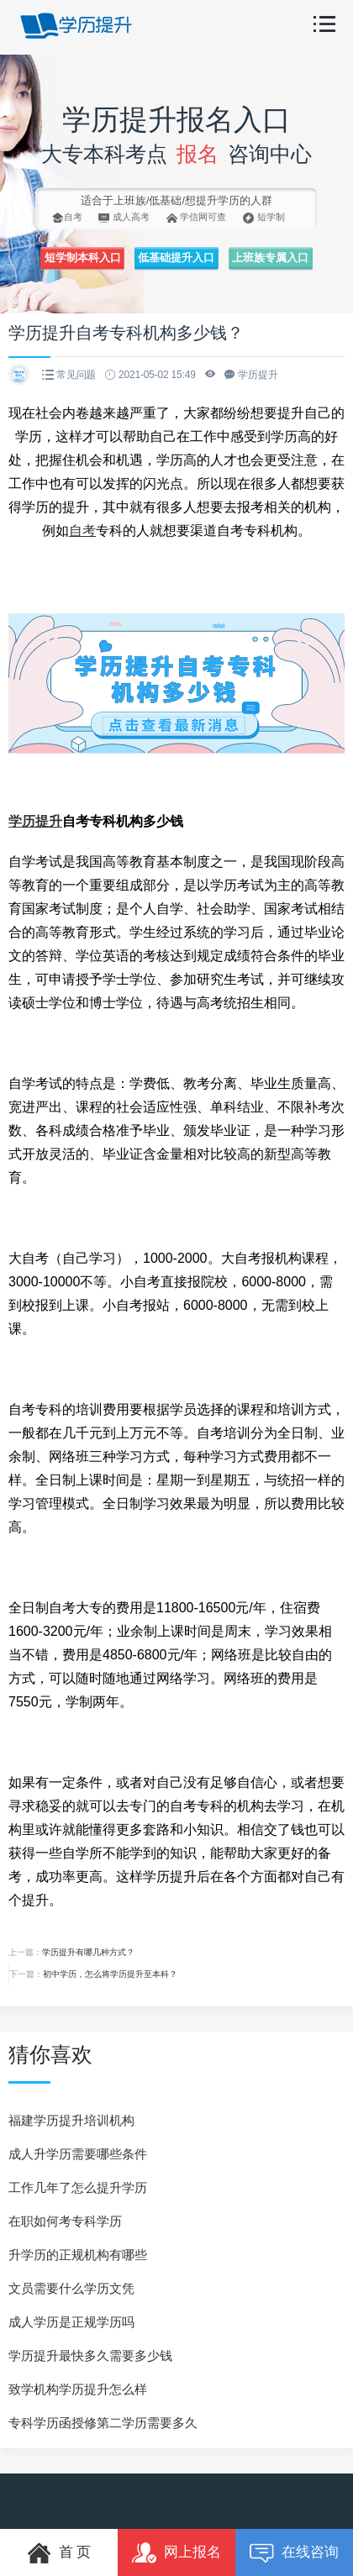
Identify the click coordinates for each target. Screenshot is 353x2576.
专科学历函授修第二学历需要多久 (103, 2423)
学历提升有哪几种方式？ (88, 1952)
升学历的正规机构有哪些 (77, 2254)
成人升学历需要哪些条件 (77, 2154)
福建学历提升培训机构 (71, 2120)
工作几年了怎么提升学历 (77, 2187)
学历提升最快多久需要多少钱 (90, 2355)
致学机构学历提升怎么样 (77, 2389)
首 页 (59, 2552)
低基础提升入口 (176, 258)
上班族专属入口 (270, 258)
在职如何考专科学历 (65, 2221)
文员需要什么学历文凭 (71, 2288)
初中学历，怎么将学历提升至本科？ (110, 1974)
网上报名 (176, 2552)
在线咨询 (294, 2552)
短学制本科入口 (83, 258)
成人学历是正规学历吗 (71, 2322)
